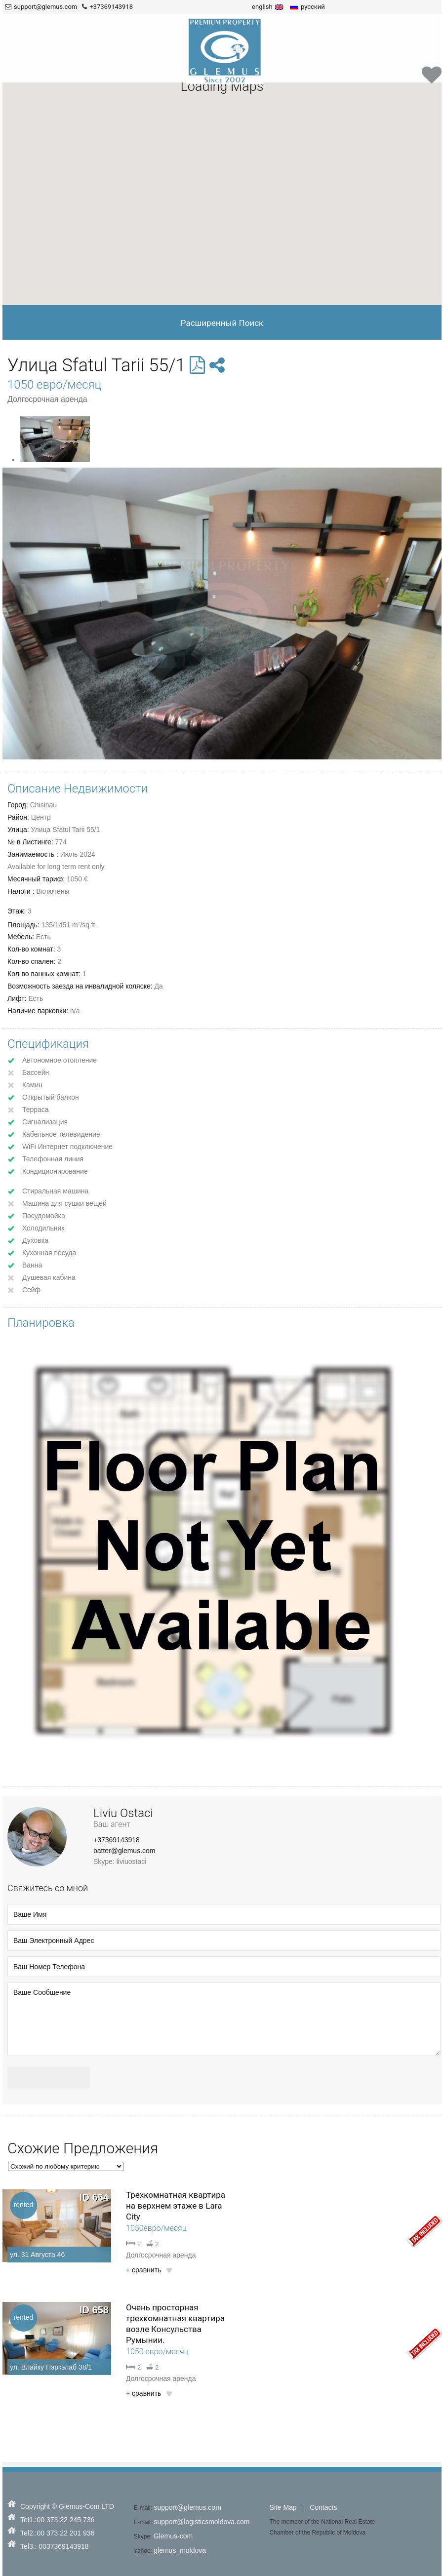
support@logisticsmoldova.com (201, 2522)
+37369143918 (116, 1840)
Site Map (282, 2507)
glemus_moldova (180, 2550)
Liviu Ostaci (123, 1813)
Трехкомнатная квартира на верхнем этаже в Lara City (175, 2205)
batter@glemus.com (124, 1851)
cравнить (143, 2270)
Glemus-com (173, 2536)
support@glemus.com (187, 2507)
